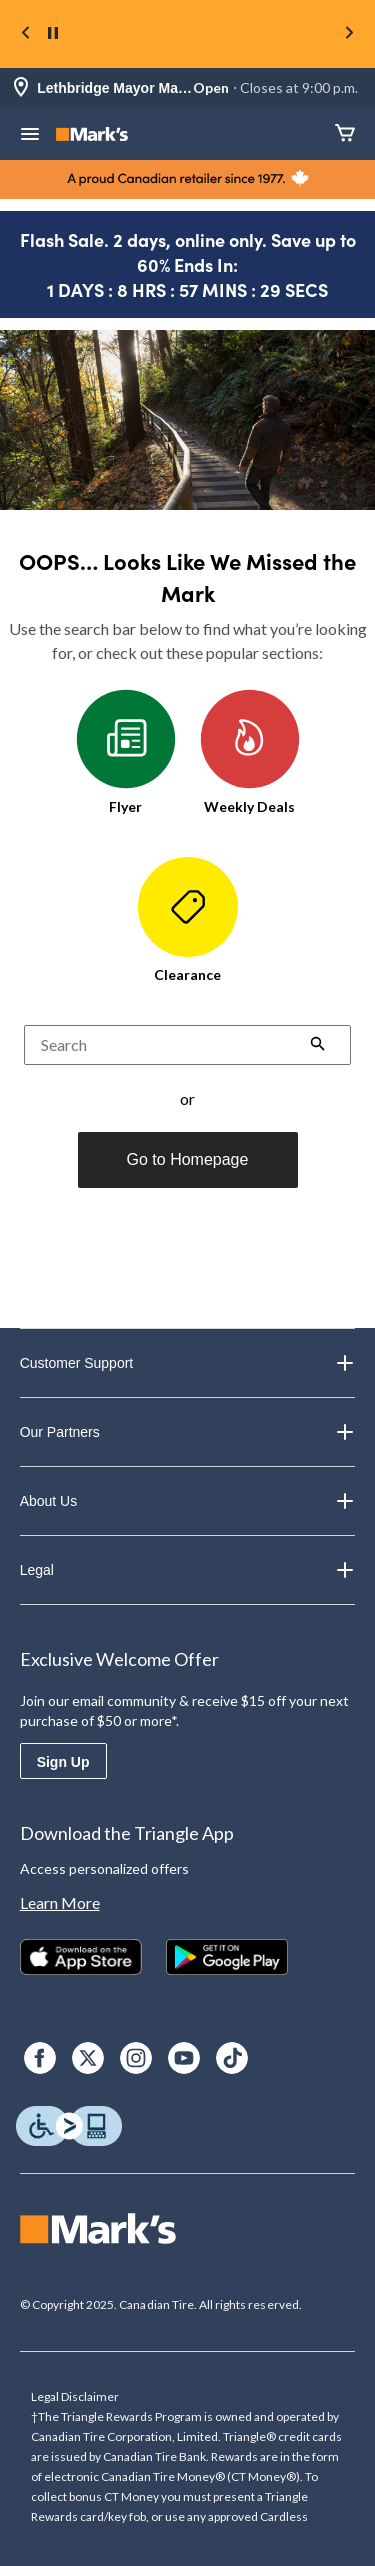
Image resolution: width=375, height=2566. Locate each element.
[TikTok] (232, 2058)
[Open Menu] (30, 136)
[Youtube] (184, 2058)
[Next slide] (349, 34)
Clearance (188, 920)
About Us (188, 1501)
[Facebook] (40, 2058)
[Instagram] (136, 2058)
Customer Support (188, 1363)
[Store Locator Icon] (21, 88)
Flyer (126, 752)
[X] (88, 2058)
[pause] (53, 34)
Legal (188, 1570)
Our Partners (188, 1432)
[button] (318, 1046)
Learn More (60, 1902)
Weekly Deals (250, 752)
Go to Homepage (188, 1159)
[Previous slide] (26, 34)
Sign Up (63, 1762)
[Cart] (345, 134)
